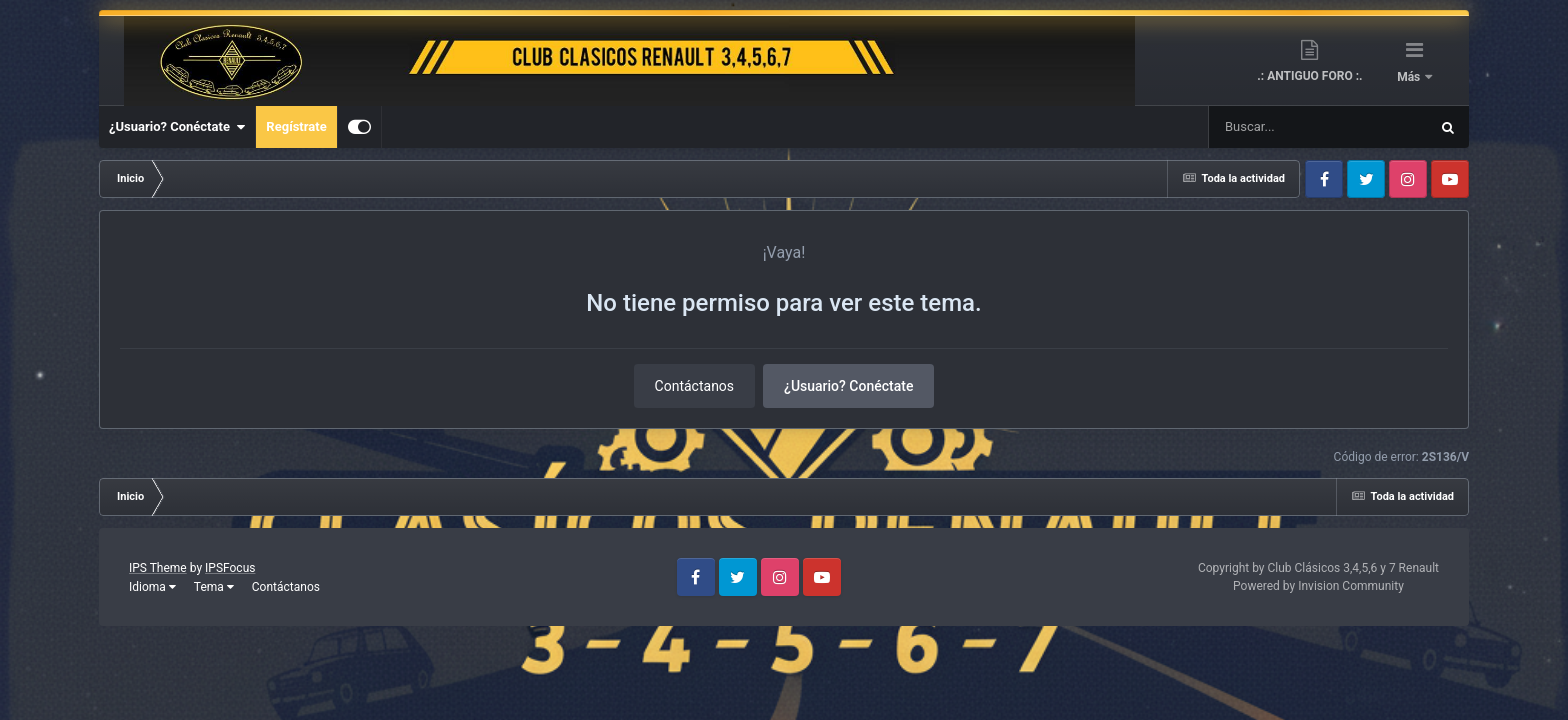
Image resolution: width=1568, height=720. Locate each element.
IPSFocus (230, 568)
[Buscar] (1259, 127)
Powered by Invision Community (1318, 586)
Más (1410, 77)
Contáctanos (695, 386)
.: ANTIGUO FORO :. (1309, 76)
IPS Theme (158, 568)
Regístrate (296, 126)
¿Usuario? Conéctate (177, 127)
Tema (214, 587)
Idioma (152, 587)
